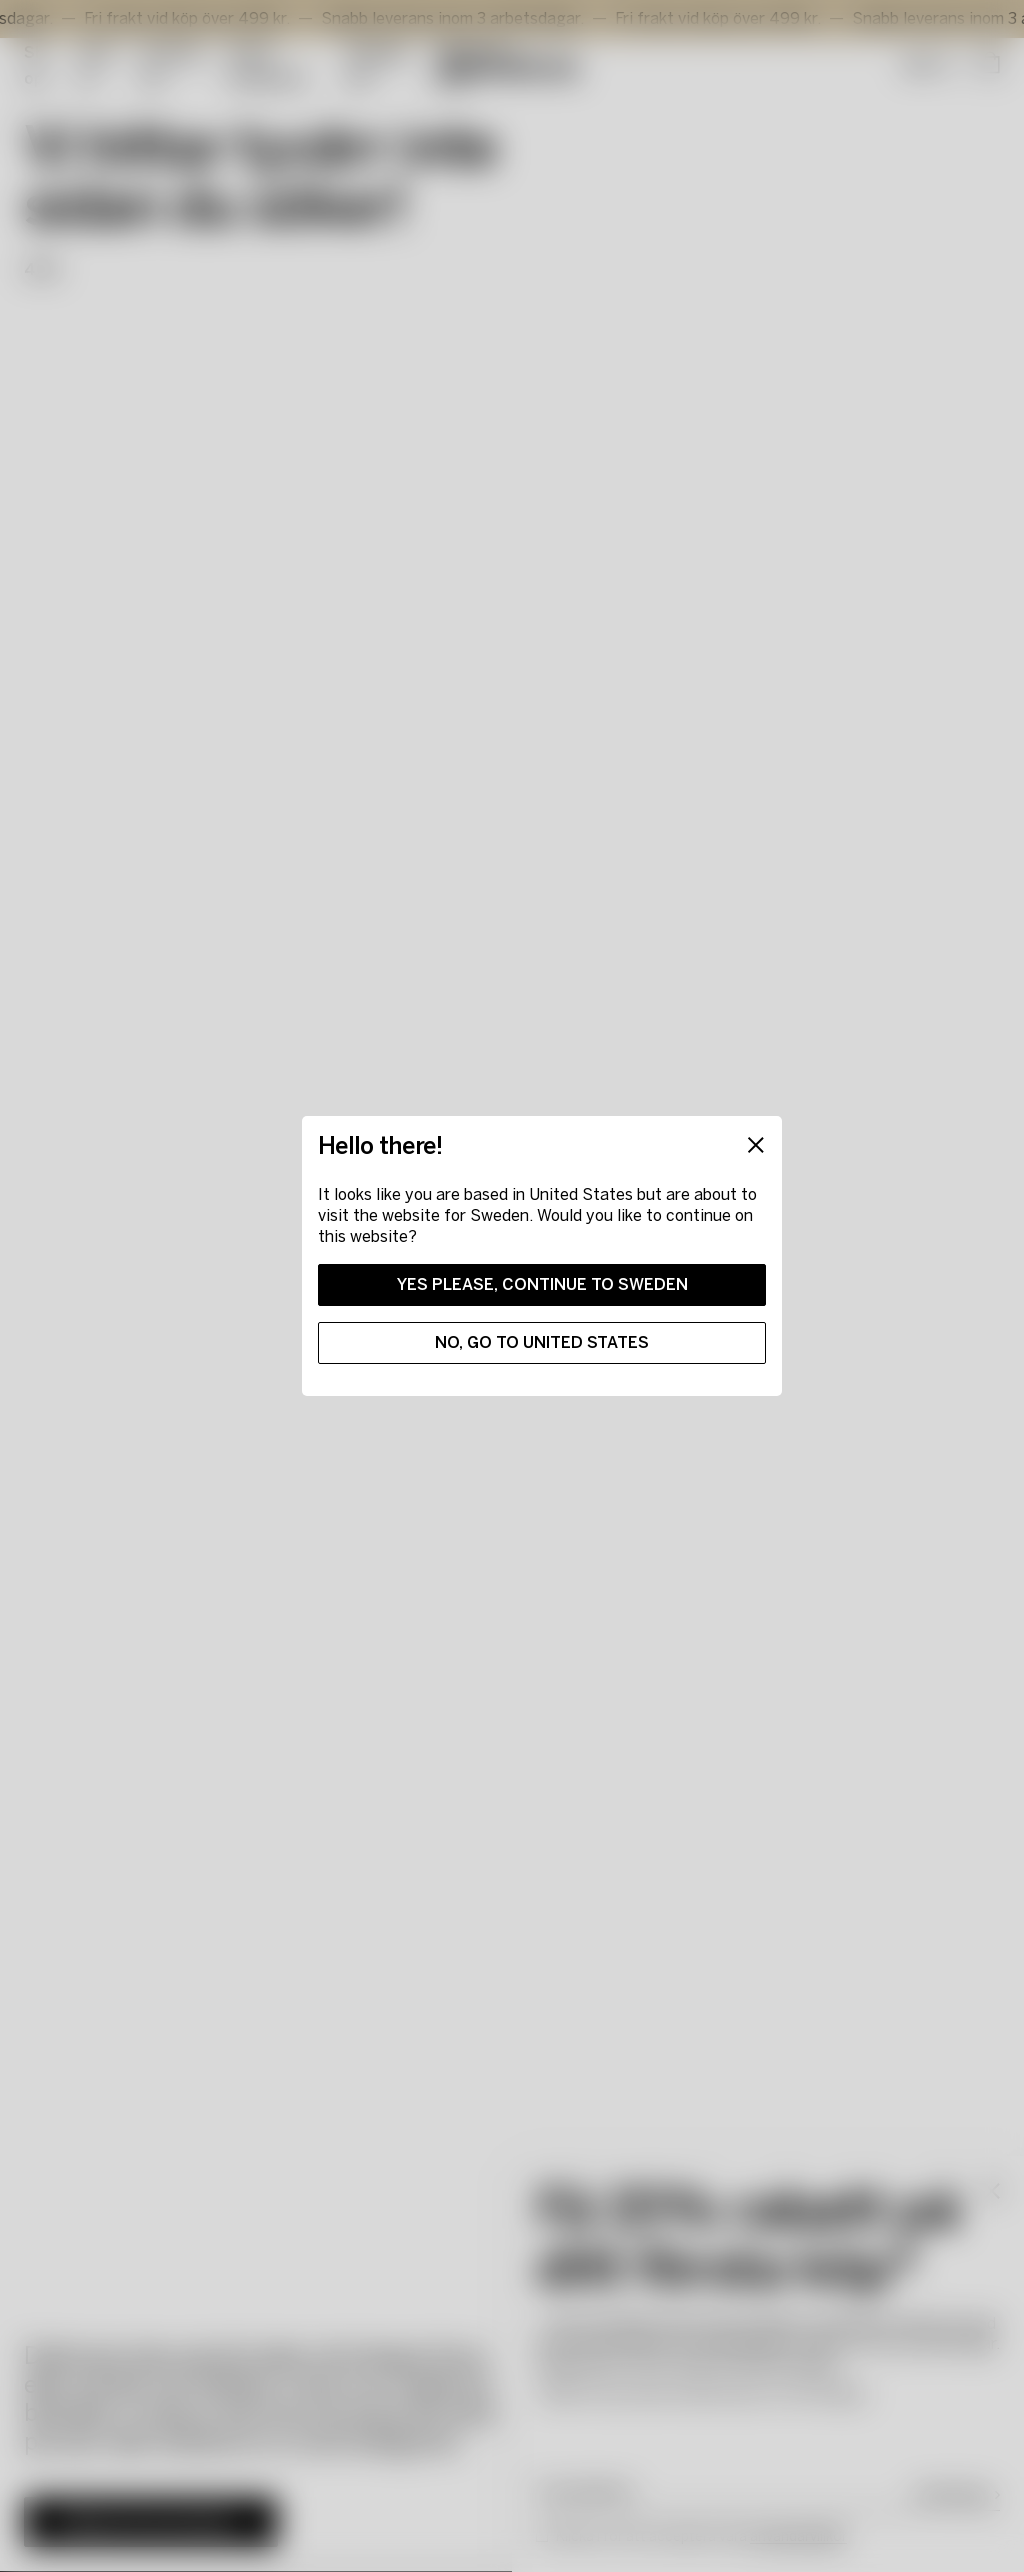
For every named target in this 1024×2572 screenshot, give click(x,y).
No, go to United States (542, 1342)
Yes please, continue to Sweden (542, 1284)
